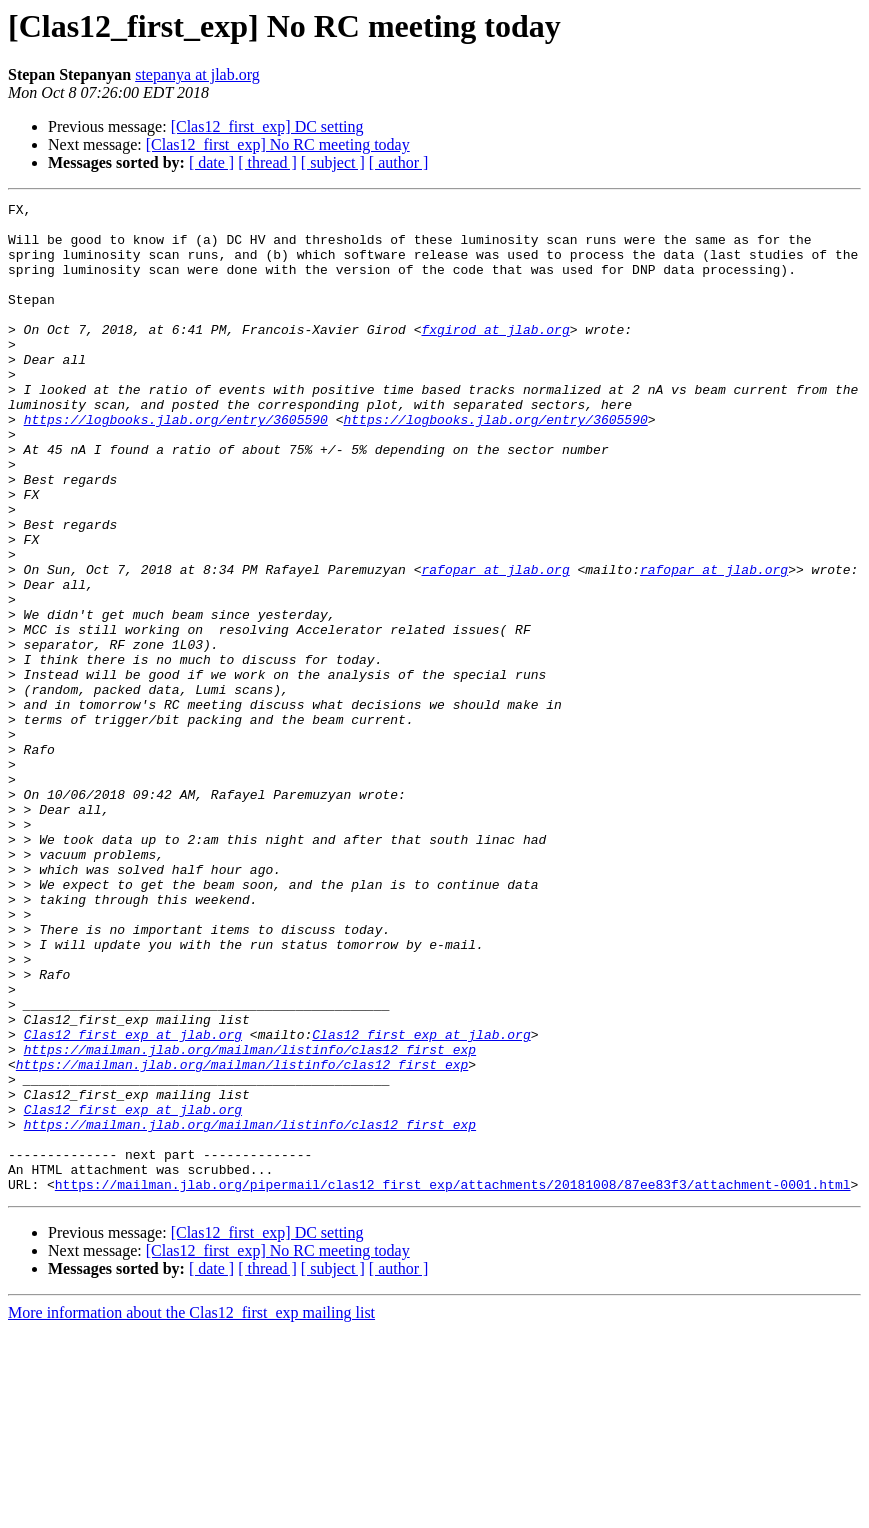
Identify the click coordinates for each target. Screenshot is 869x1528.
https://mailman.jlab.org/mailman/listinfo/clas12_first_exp (250, 1220)
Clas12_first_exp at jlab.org (133, 1202)
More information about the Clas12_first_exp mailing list (191, 1510)
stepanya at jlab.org (197, 74)
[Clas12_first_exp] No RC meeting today (278, 144)
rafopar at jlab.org (495, 644)
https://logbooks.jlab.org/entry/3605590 (176, 464)
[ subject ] (333, 162)
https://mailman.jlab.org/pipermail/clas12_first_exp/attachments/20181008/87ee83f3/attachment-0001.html (453, 1382)
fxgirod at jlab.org (495, 356)
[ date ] (211, 162)
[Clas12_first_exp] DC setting (267, 126)
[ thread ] (267, 162)
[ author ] (399, 162)
